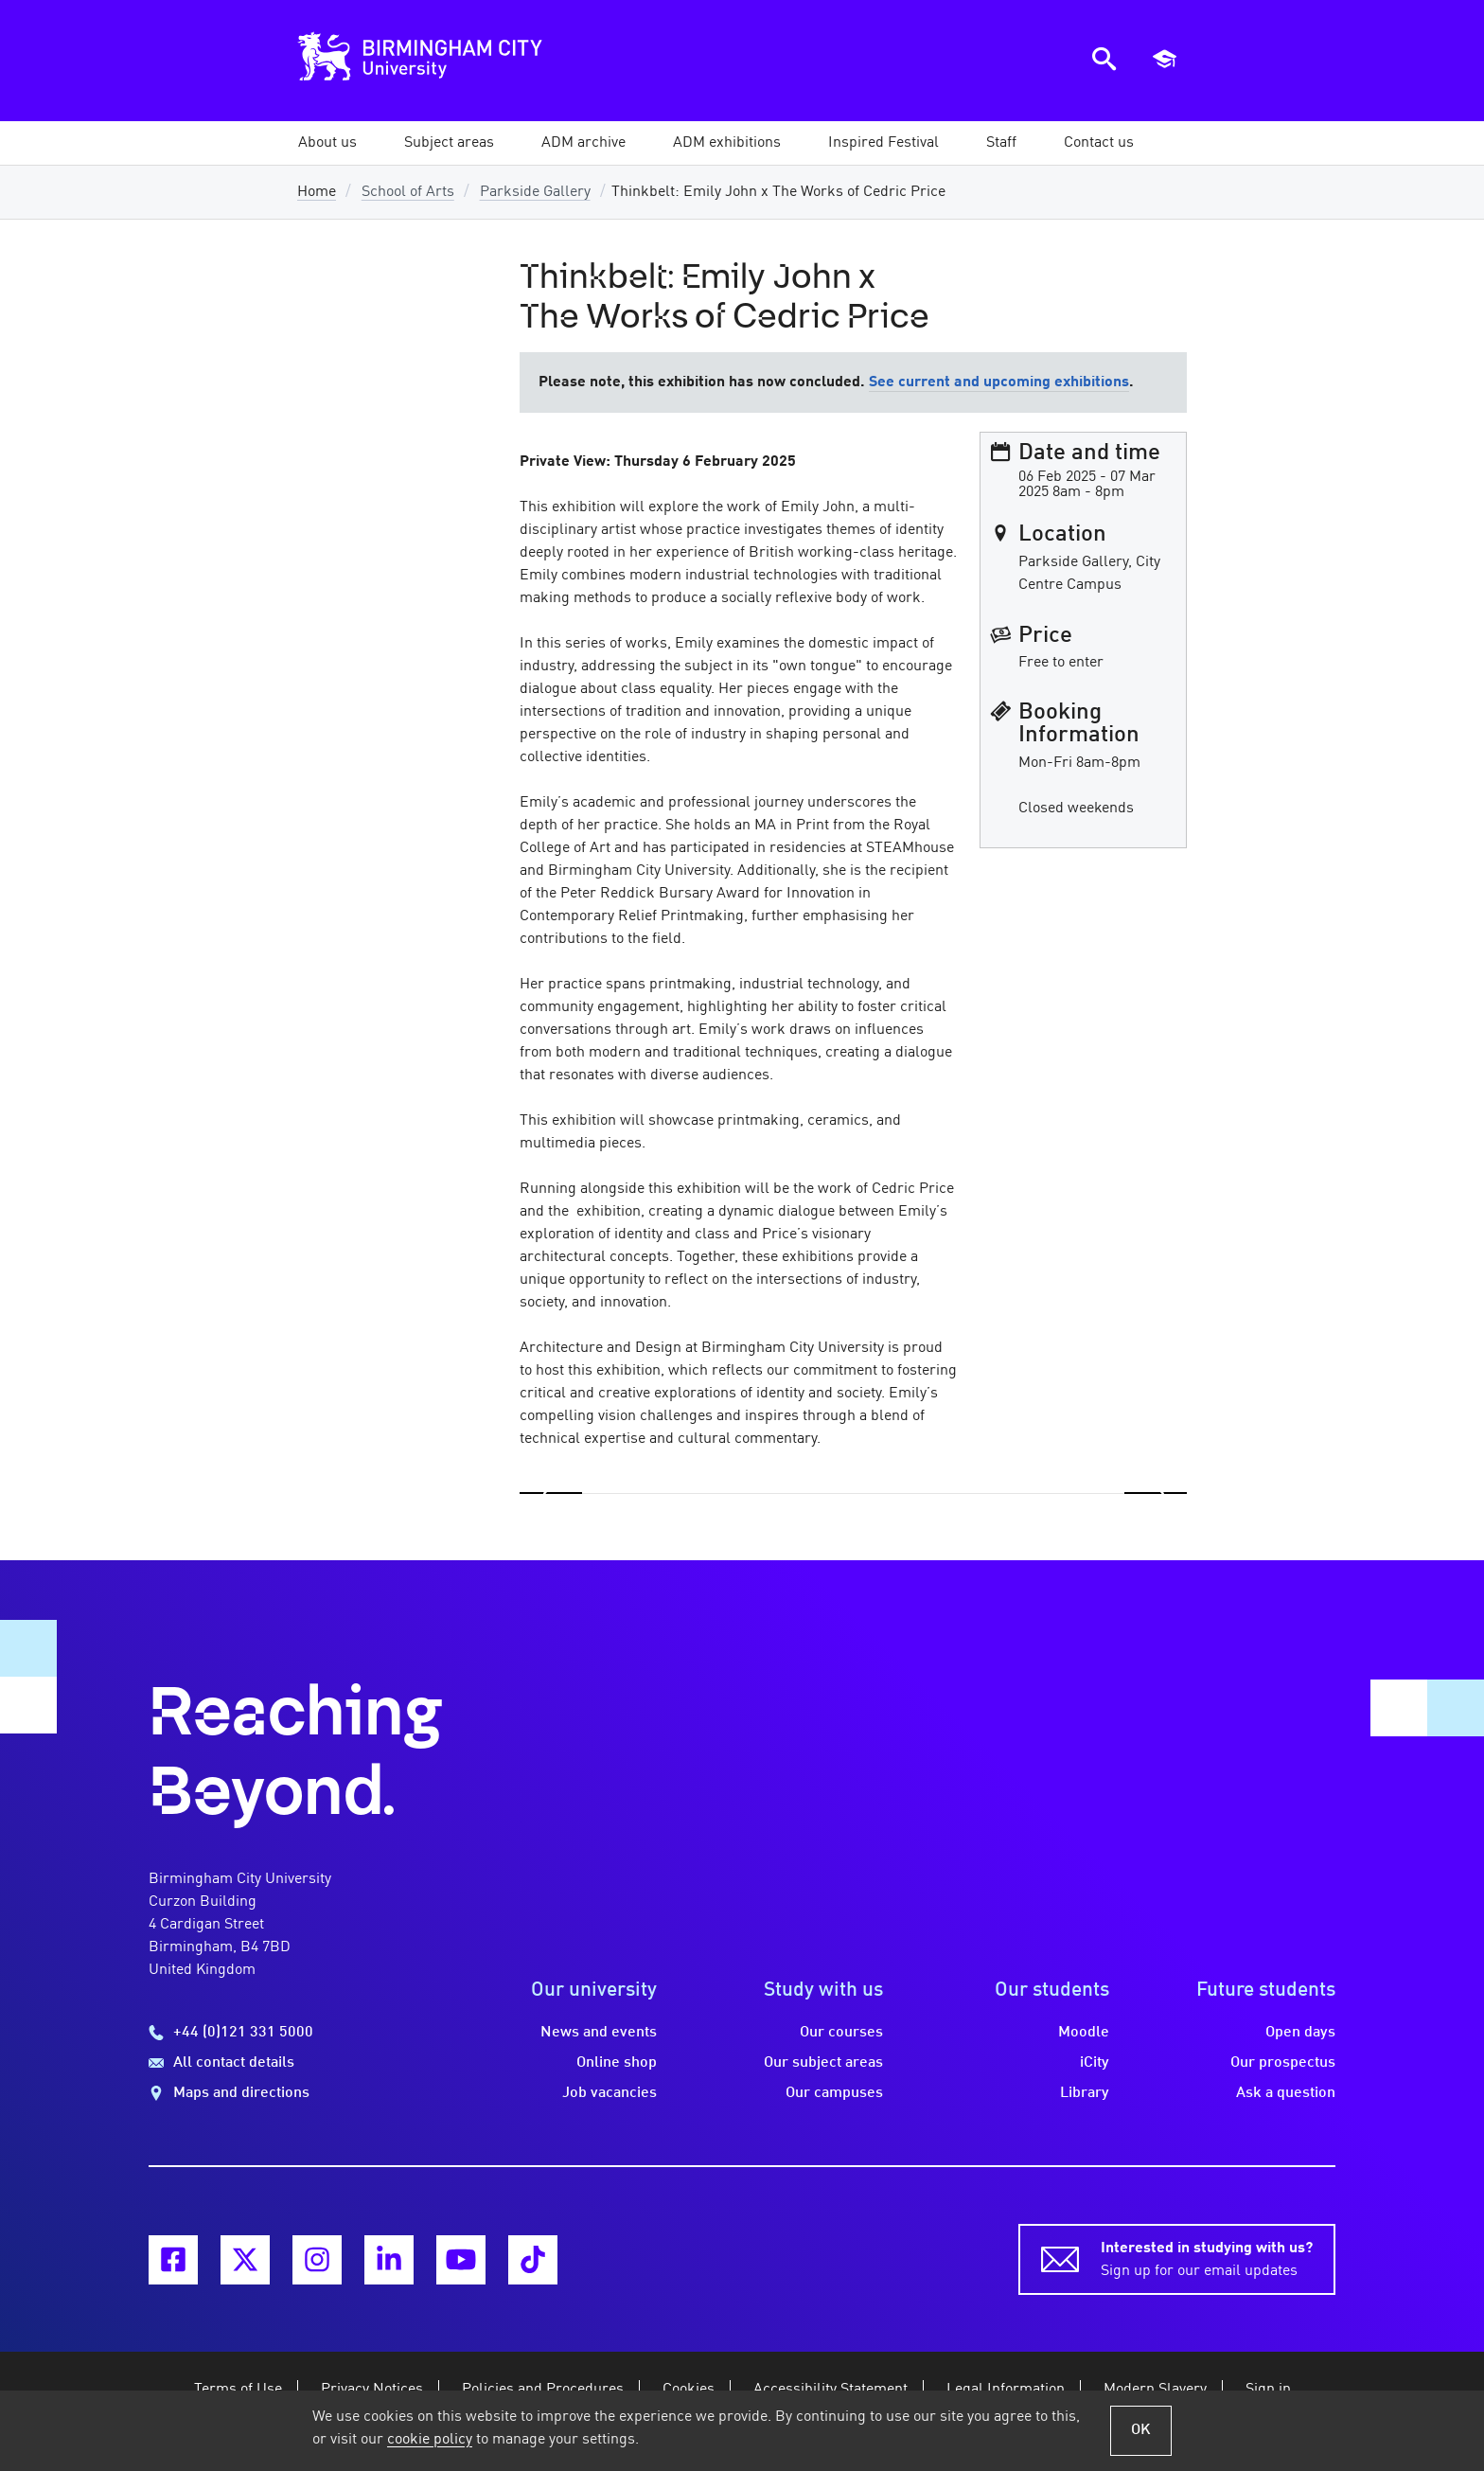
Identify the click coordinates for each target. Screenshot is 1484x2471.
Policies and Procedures (543, 2389)
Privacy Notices (372, 2389)
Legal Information (1005, 2389)
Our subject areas (823, 2063)
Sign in (1268, 2389)
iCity (1094, 2063)
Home (316, 192)
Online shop (616, 2063)
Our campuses (834, 2093)
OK (1141, 2430)
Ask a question (1285, 2093)
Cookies (688, 2389)
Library (1084, 2093)
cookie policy (429, 2439)
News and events (598, 2032)
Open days (1300, 2032)
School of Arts (408, 192)
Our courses (841, 2032)
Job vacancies (609, 2093)
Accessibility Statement (830, 2389)
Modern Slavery (1155, 2389)
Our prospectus (1282, 2063)
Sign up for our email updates (1207, 2258)
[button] (327, 143)
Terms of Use (238, 2389)
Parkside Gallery (535, 192)
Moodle (1083, 2032)
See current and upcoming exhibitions (999, 382)
